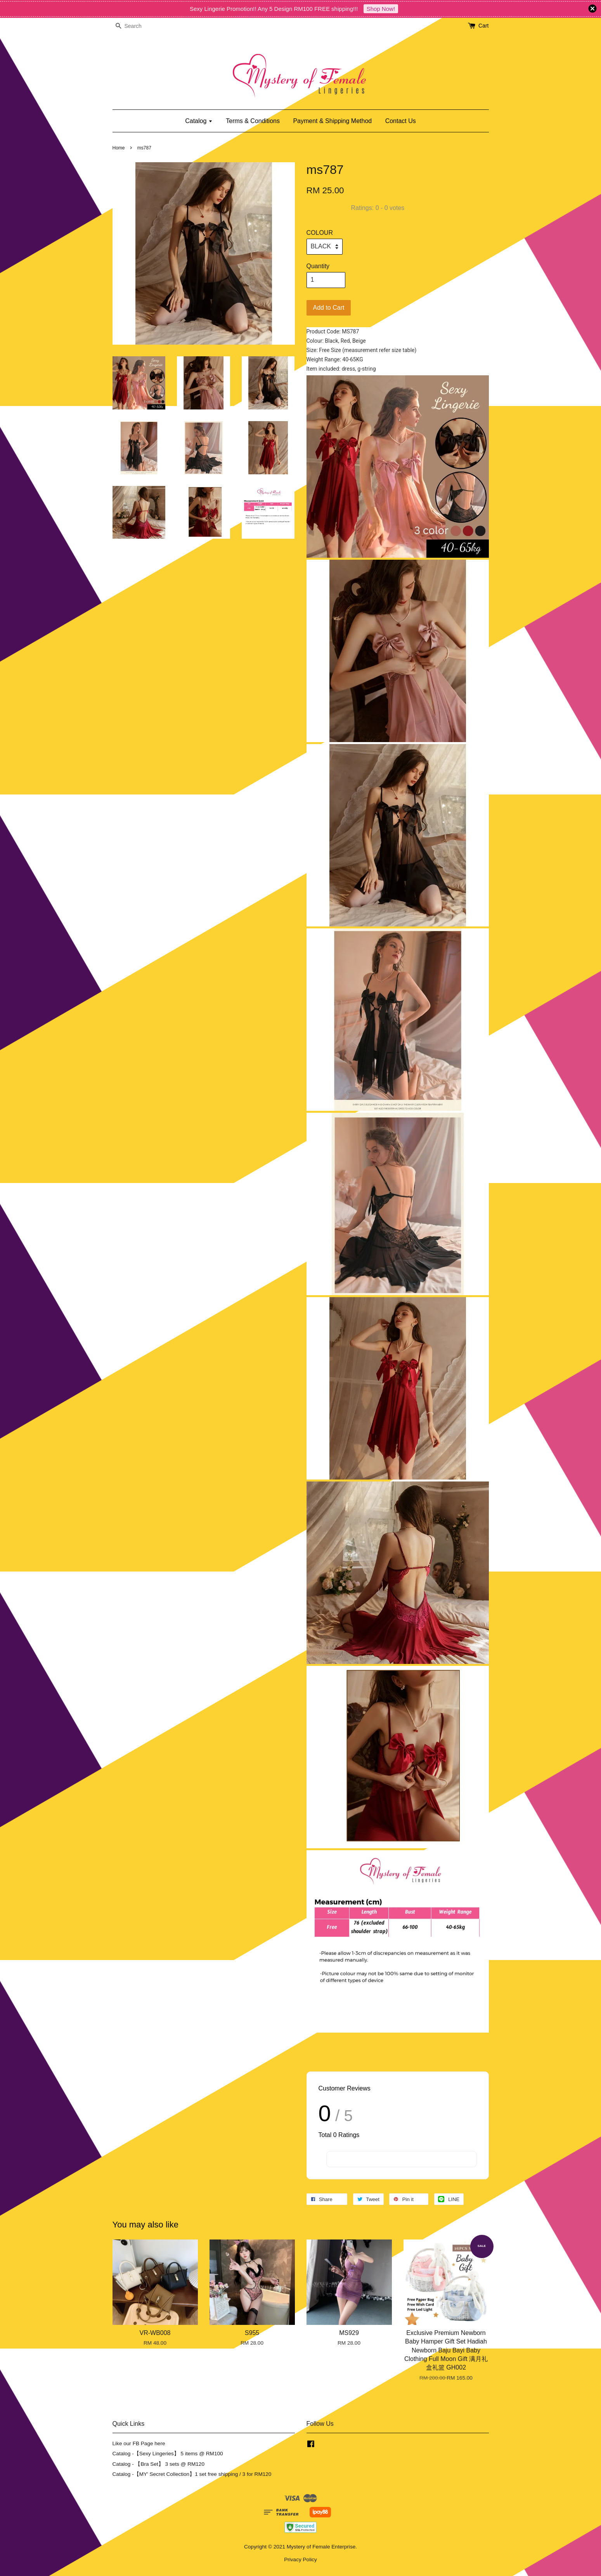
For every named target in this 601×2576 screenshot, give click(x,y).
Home (119, 148)
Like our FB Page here (139, 2443)
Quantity (318, 266)
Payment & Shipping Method (332, 121)
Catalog (199, 121)
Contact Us (400, 121)
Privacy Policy (300, 2559)
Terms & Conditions (253, 121)
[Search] (136, 26)
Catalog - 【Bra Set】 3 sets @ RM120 (159, 2464)
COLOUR (320, 232)
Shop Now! (381, 8)
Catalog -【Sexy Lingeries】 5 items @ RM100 (168, 2453)
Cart (483, 26)
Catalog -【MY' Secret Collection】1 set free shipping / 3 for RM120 (192, 2474)
